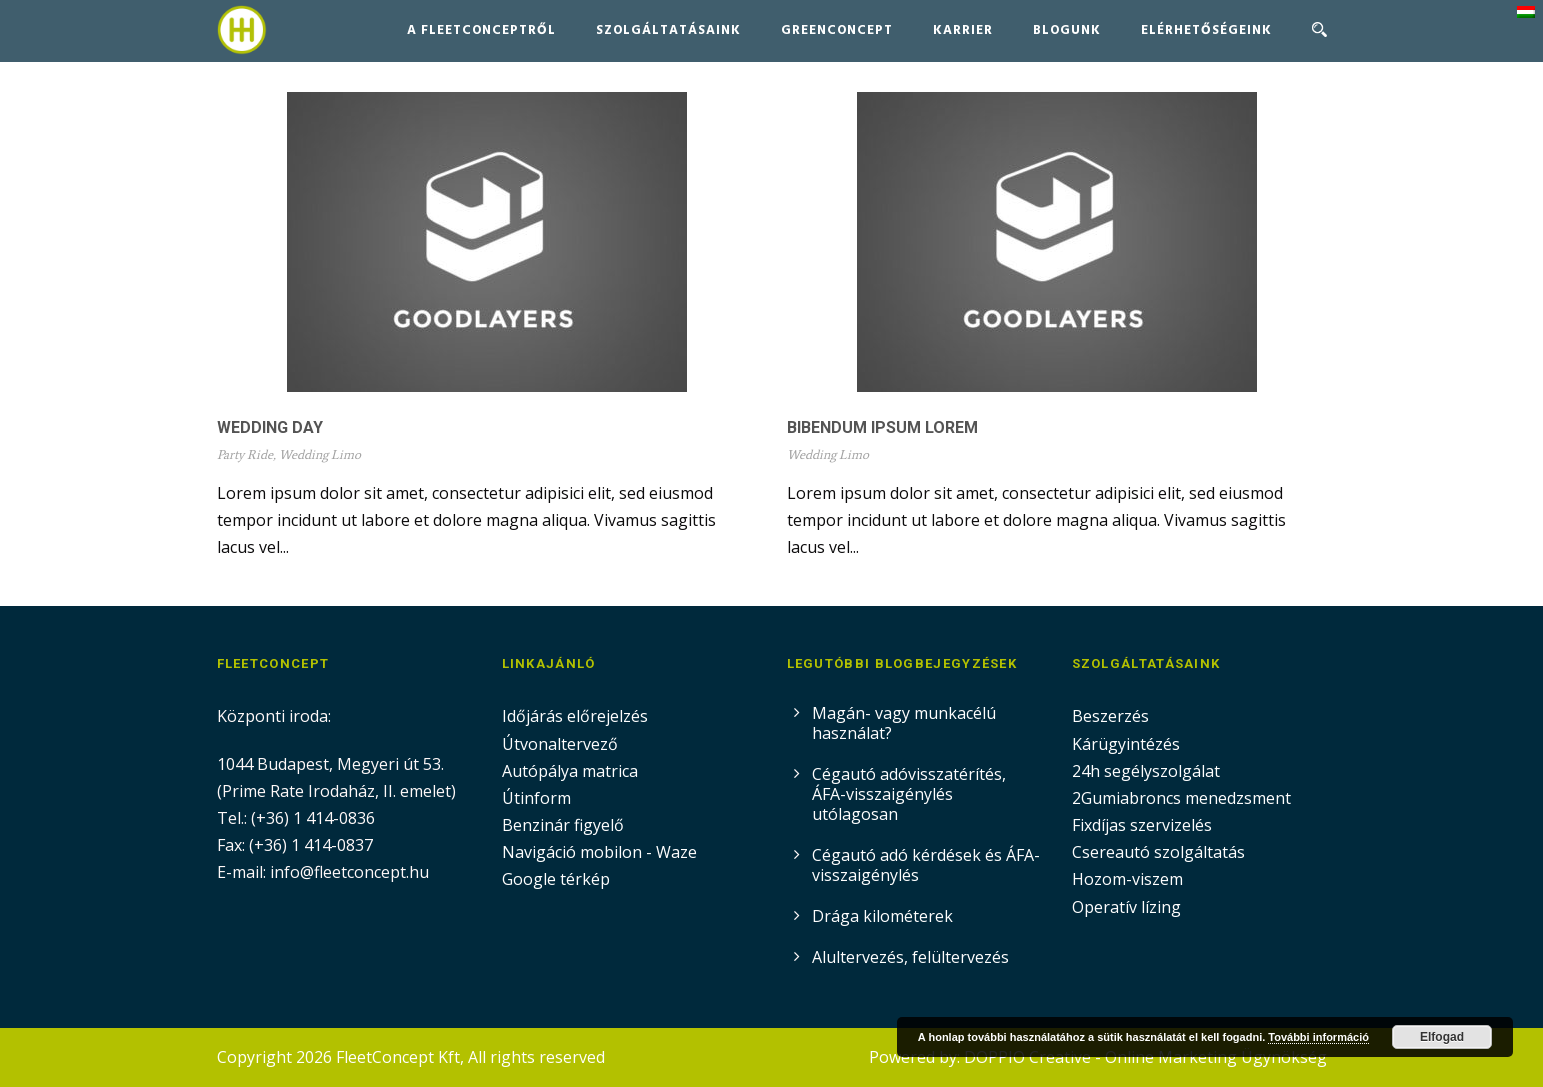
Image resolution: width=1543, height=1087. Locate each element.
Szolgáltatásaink (668, 30)
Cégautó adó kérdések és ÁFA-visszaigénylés (926, 865)
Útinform (536, 798)
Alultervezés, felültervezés (910, 957)
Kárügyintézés (1126, 744)
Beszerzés (1110, 716)
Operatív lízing (1126, 907)
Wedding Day (270, 427)
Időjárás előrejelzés (575, 716)
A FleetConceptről (481, 30)
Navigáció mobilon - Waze (599, 852)
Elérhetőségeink (1206, 30)
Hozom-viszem (1127, 879)
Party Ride (245, 454)
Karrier (963, 30)
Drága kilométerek (882, 916)
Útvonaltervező (560, 744)
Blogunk (1067, 30)
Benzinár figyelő (563, 825)
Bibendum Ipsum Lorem (882, 427)
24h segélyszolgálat (1146, 771)
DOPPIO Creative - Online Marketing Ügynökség (1145, 1057)
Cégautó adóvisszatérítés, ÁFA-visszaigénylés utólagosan (909, 794)
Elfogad (1442, 1037)
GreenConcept (837, 30)
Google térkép (556, 879)
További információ (1318, 1037)
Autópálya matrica (572, 771)
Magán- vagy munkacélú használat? (904, 723)
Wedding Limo (320, 454)
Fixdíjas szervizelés (1142, 825)
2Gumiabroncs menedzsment (1181, 798)
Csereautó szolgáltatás (1158, 852)
